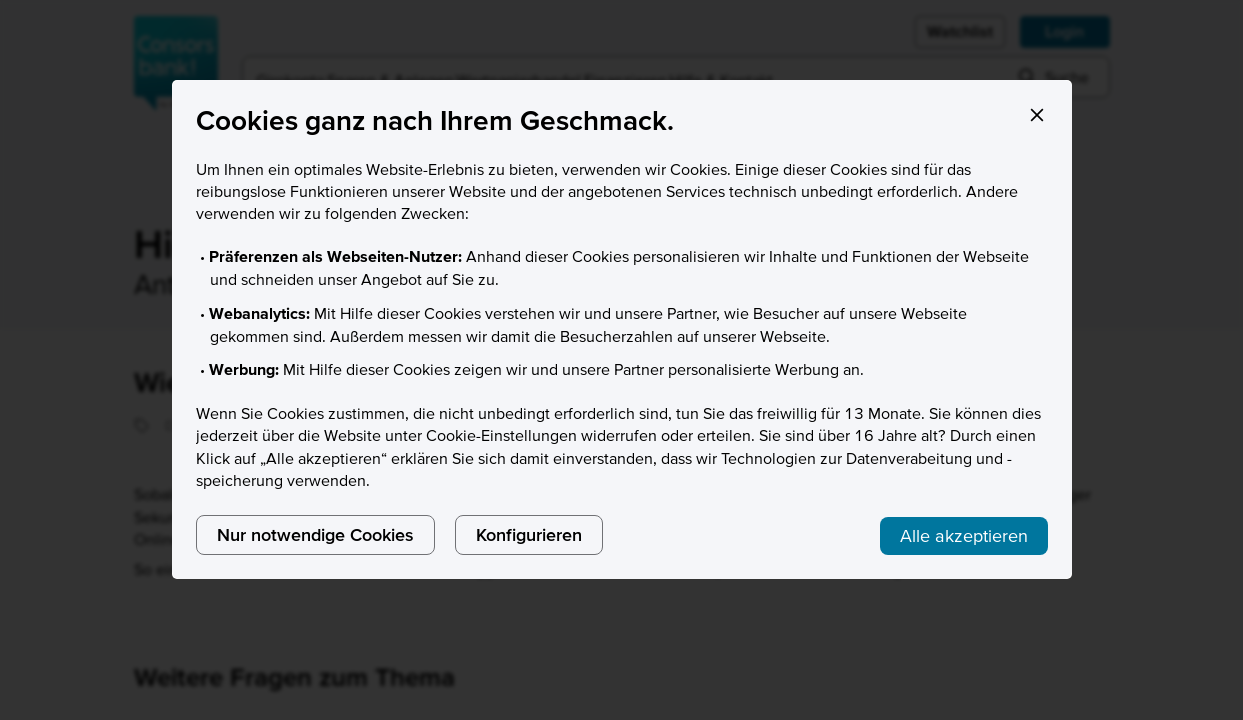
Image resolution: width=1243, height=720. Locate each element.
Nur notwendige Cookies (315, 534)
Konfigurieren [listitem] (529, 534)
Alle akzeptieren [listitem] (964, 535)
